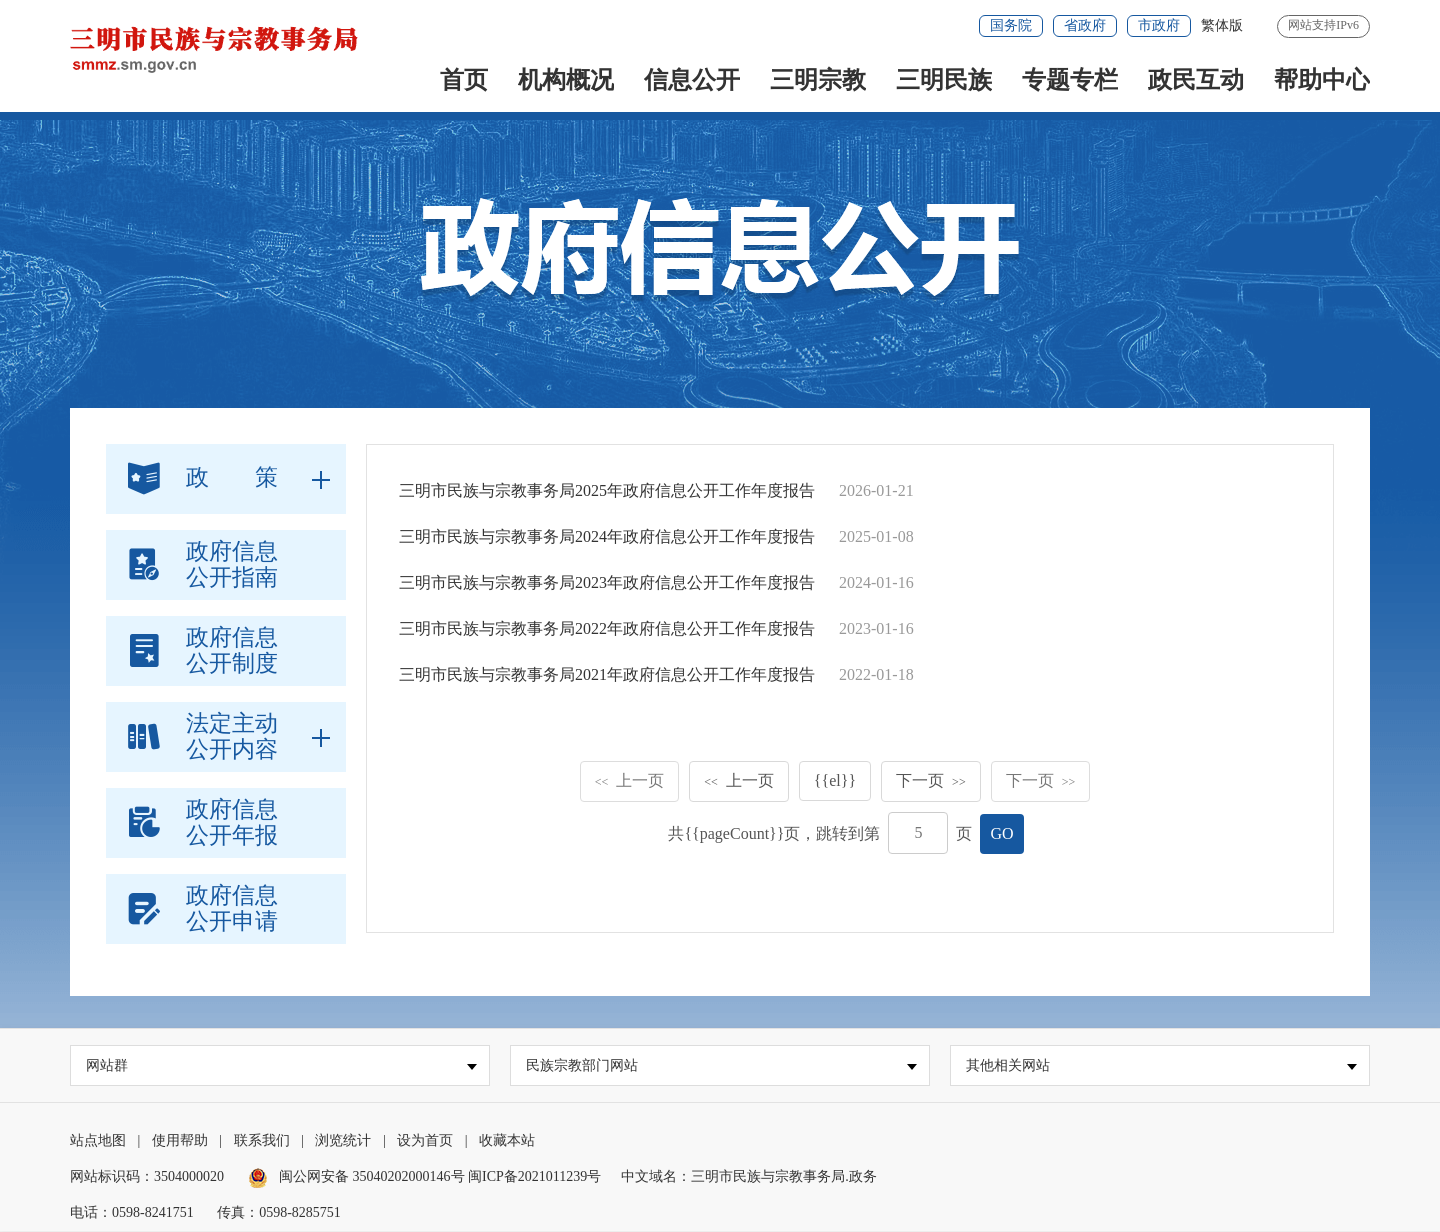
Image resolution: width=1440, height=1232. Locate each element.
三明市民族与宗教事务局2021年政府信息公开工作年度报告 (607, 674)
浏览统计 (343, 1141)
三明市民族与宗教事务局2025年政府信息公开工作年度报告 (607, 490)
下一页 (931, 780)
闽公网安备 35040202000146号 (358, 1177)
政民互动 (1196, 80)
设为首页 (425, 1141)
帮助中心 (1322, 80)
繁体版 (1222, 25)
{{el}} (835, 780)
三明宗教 (818, 80)
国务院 (1011, 25)
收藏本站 (507, 1141)
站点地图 (98, 1141)
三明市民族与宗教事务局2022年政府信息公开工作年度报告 (607, 628)
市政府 (1159, 25)
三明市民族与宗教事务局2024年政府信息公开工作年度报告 (607, 536)
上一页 (630, 780)
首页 (464, 80)
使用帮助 (180, 1141)
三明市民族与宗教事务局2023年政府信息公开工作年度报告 (607, 582)
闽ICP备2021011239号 (534, 1177)
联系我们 (262, 1141)
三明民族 (944, 80)
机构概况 (566, 80)
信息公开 (692, 80)
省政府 (1085, 25)
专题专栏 (1070, 80)
